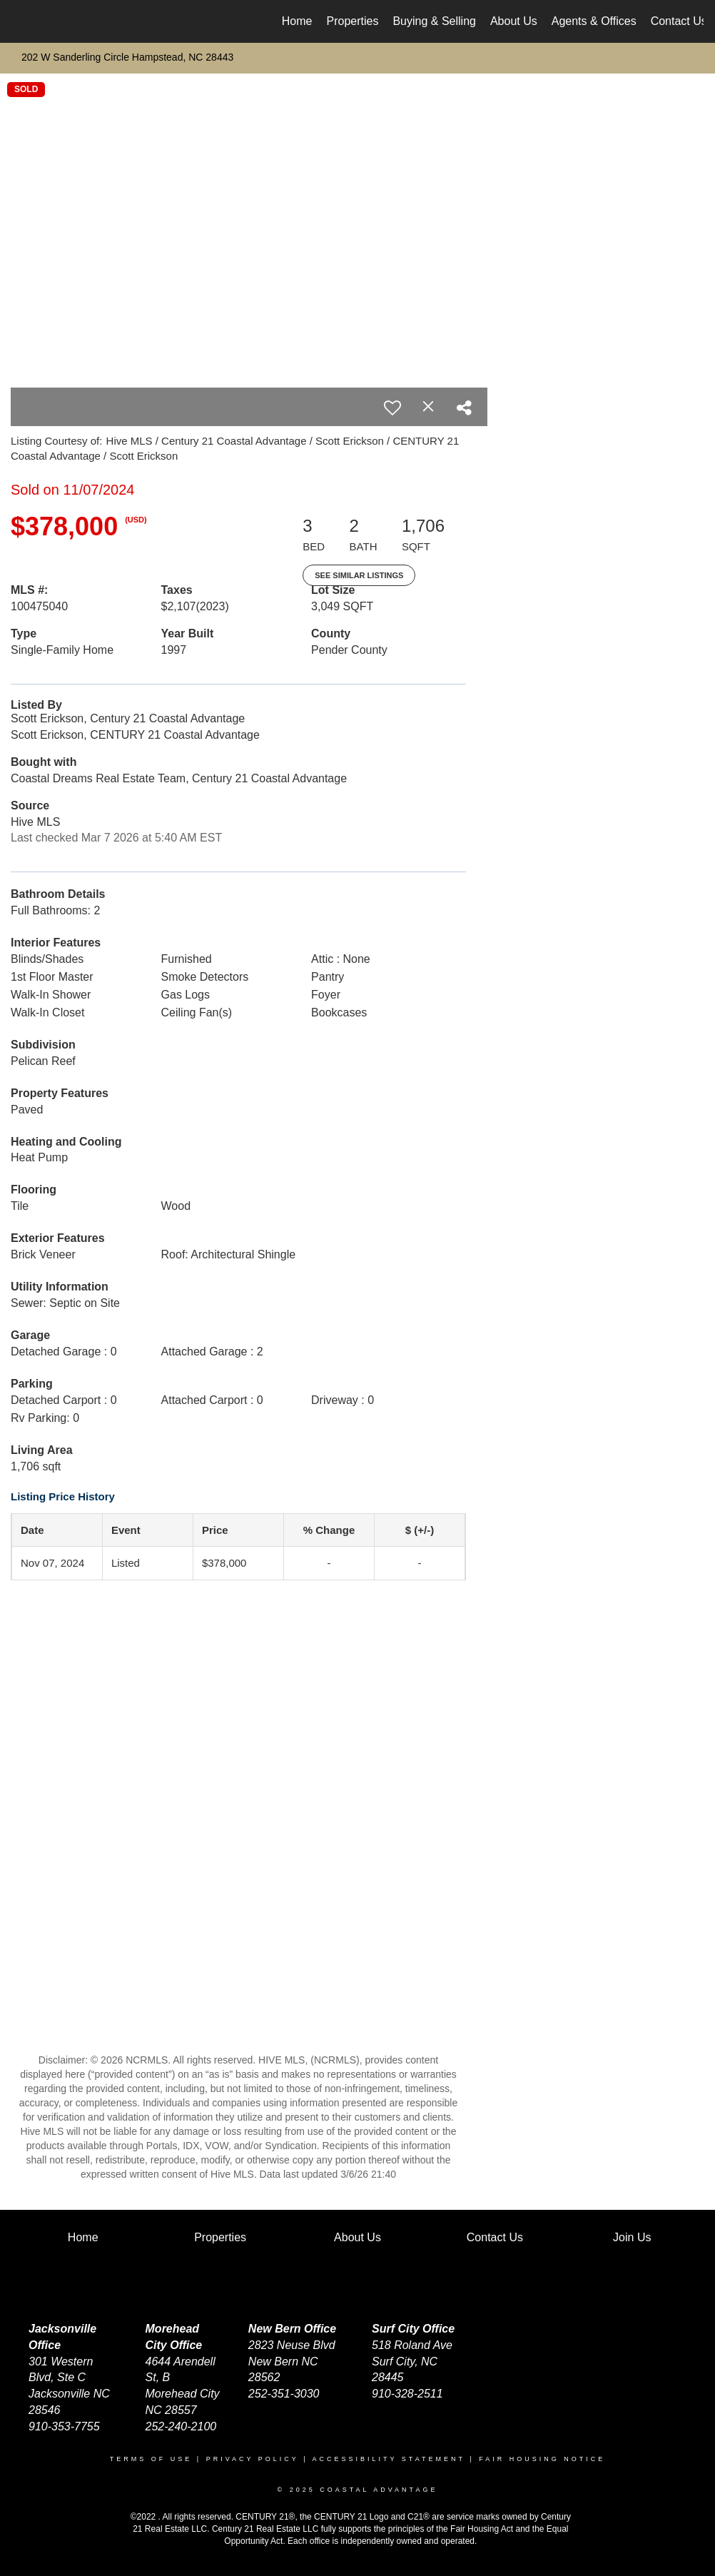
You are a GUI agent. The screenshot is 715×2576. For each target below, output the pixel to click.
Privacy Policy (252, 2459)
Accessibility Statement (389, 2459)
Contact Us (679, 21)
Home (297, 21)
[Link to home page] (18, 21)
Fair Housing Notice (542, 2459)
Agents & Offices (594, 21)
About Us (513, 21)
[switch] (392, 407)
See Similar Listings (359, 575)
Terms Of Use (151, 2459)
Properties (353, 21)
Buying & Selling (434, 21)
